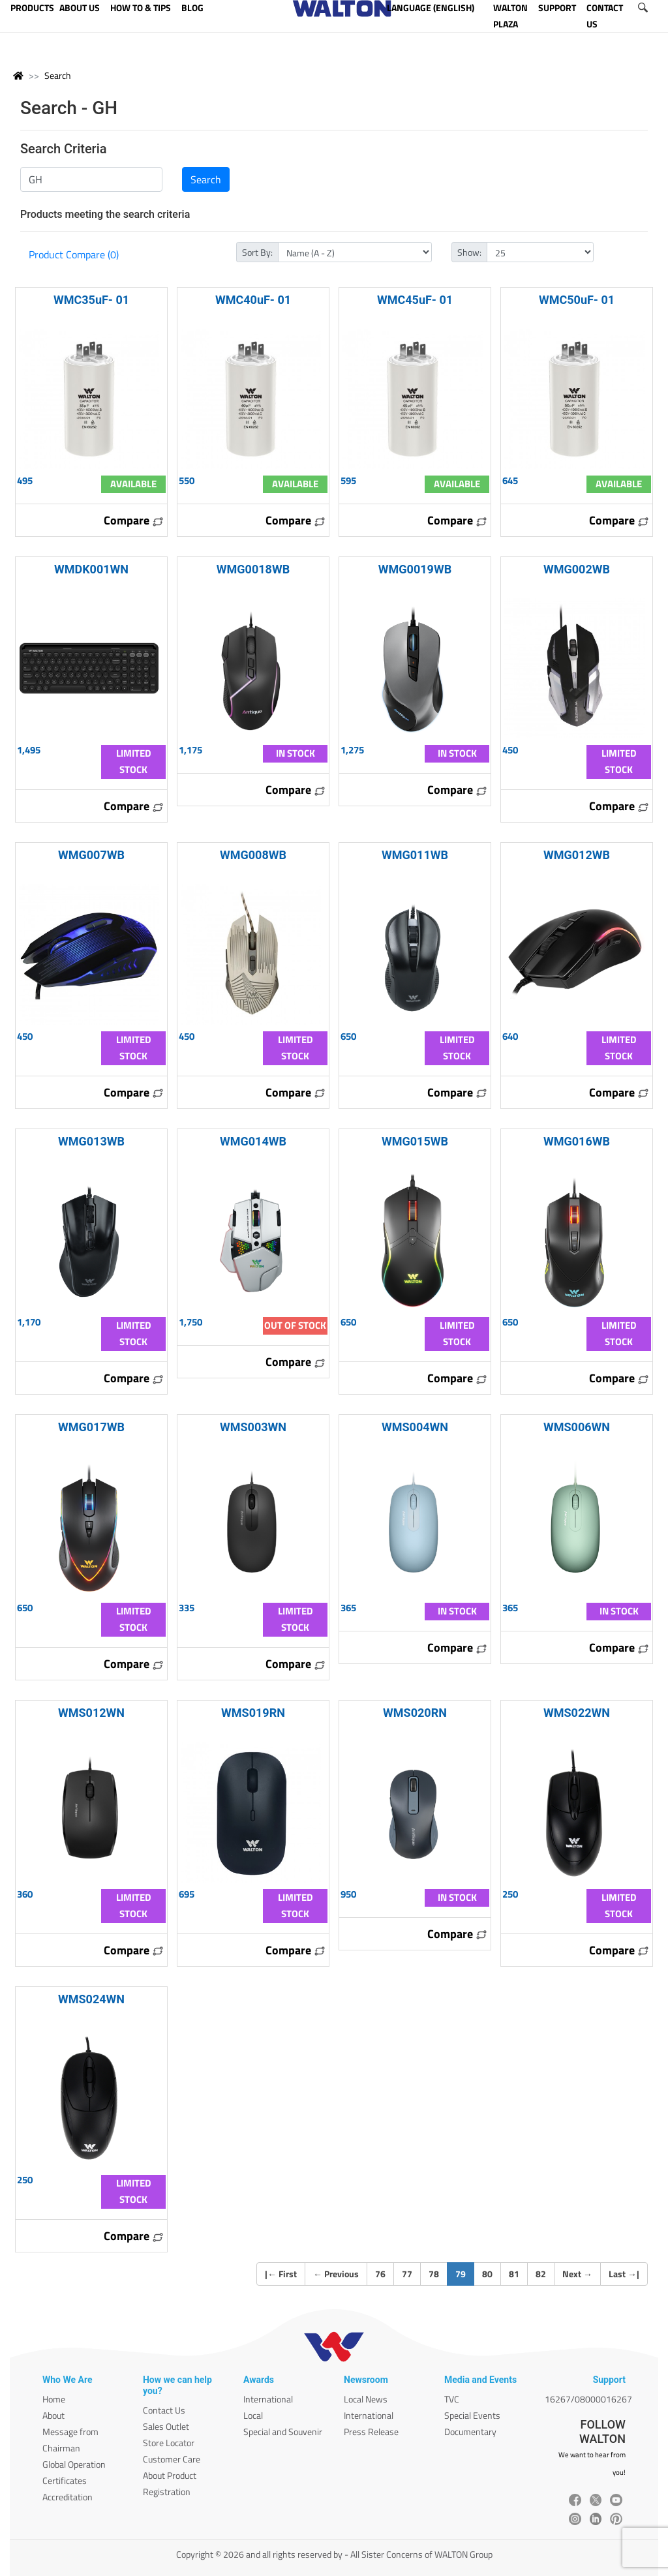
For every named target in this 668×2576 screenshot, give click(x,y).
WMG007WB (91, 855)
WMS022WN (576, 1713)
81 (514, 2274)
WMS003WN (253, 1427)
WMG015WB (415, 1141)
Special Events (472, 2415)
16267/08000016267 (588, 2399)
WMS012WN (91, 1713)
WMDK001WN (91, 569)
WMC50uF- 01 (577, 300)
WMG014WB (253, 1141)
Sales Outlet (166, 2426)
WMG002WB (576, 569)
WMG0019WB (414, 569)
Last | (624, 2274)
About (53, 2415)
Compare (134, 520)
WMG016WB (576, 1141)
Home (53, 2399)
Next (577, 2274)
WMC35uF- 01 (91, 300)
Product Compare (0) (74, 254)
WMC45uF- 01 (415, 300)
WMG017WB (91, 1427)
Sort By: (257, 252)
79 (464, 2273)
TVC (451, 2399)
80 (487, 2274)
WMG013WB (91, 1141)
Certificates (64, 2480)
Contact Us (164, 2410)
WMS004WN (415, 1427)
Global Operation (74, 2464)
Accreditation (67, 2497)
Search (57, 75)
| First (281, 2274)
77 (407, 2274)
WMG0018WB (253, 569)
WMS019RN (253, 1713)
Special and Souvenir (282, 2431)
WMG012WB (576, 855)
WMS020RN (415, 1713)
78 (434, 2274)
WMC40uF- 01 (253, 300)
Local (253, 2415)
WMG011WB (415, 855)
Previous (336, 2274)
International (268, 2399)
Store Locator (168, 2442)
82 (541, 2274)
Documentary (470, 2431)
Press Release (371, 2431)
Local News (365, 2399)
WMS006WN (576, 1427)
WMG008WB (253, 855)
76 (380, 2274)
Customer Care (171, 2459)
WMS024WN (91, 1999)
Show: (469, 252)
